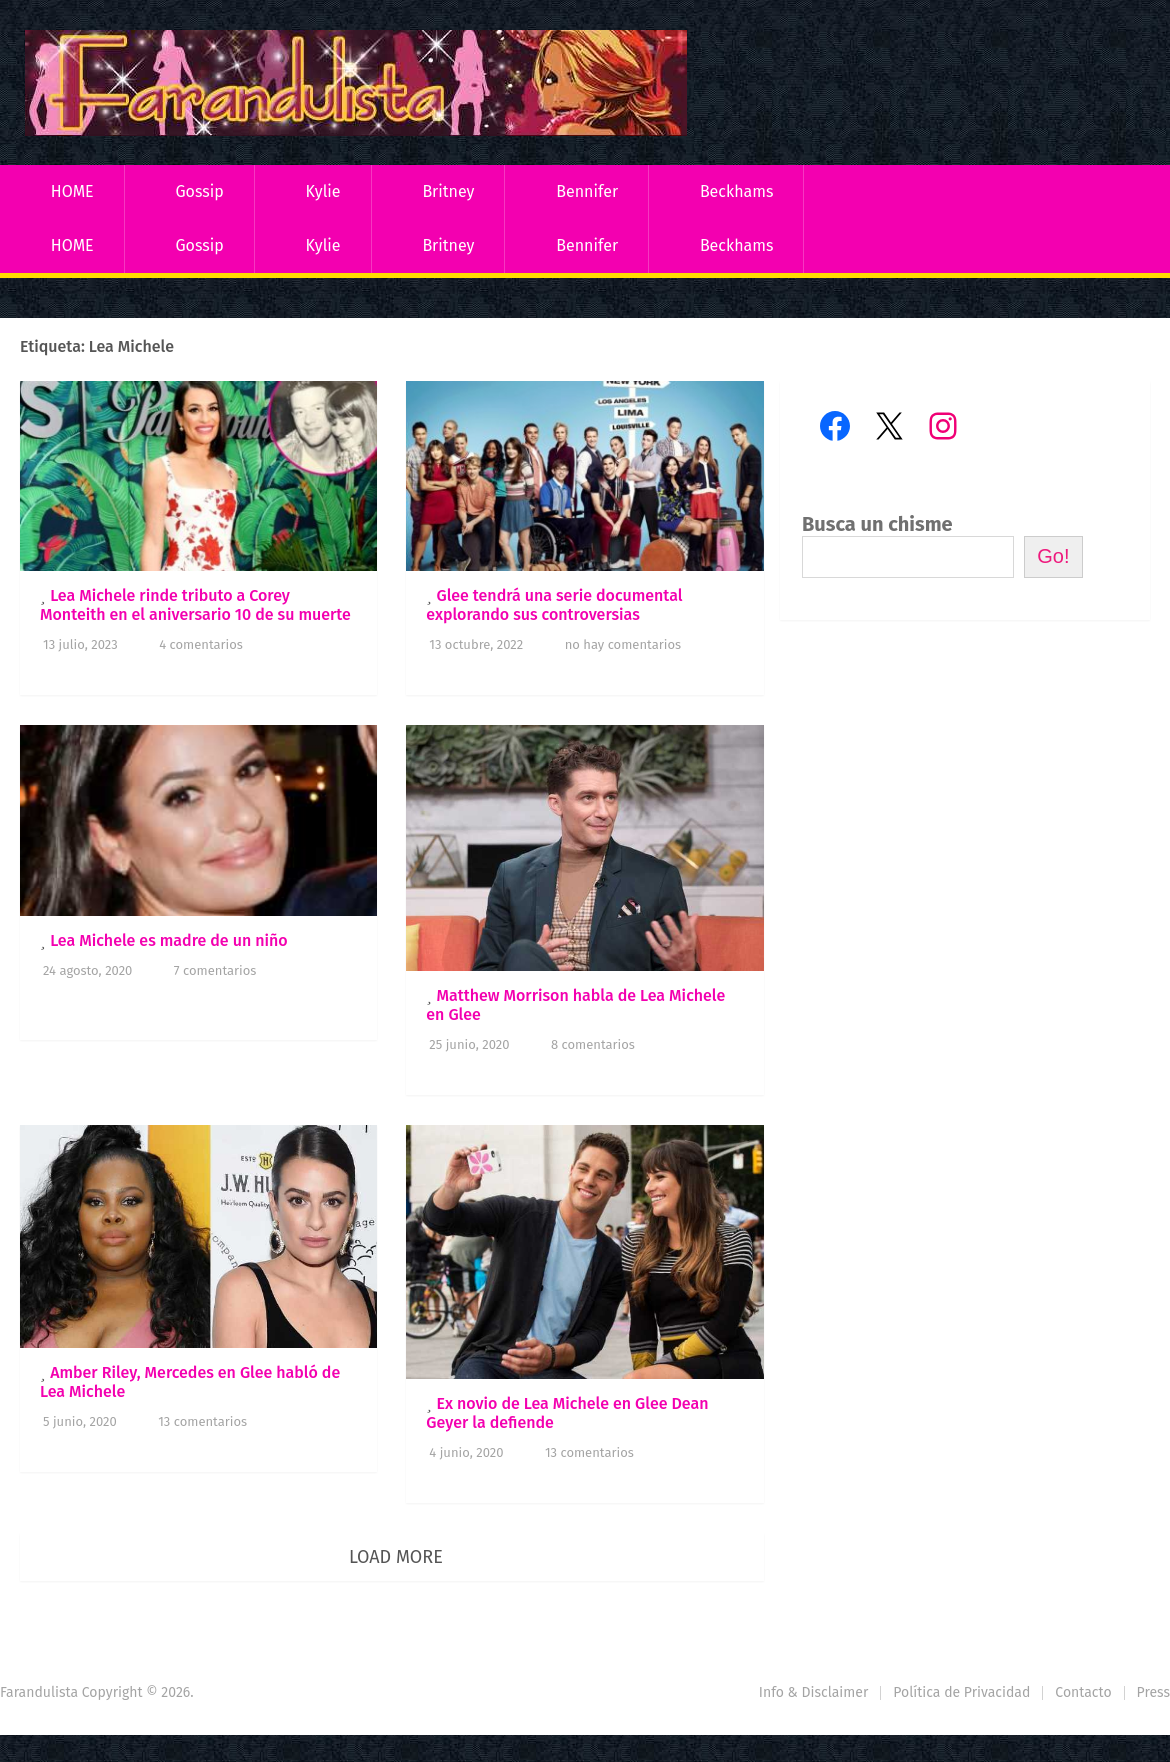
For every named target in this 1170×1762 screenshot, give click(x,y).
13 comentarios (202, 1421)
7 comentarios (215, 970)
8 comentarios (593, 1044)
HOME (72, 191)
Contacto (1083, 1692)
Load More (396, 1557)
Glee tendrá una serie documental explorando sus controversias (554, 605)
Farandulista (39, 1692)
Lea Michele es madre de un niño (169, 940)
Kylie (323, 191)
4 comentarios (201, 644)
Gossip (199, 191)
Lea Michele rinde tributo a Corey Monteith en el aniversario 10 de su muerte (195, 605)
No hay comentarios (623, 644)
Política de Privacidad (961, 1692)
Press (1153, 1692)
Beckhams (737, 191)
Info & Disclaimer (814, 1692)
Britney (448, 191)
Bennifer (587, 191)
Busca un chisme (877, 524)
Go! (1053, 556)
